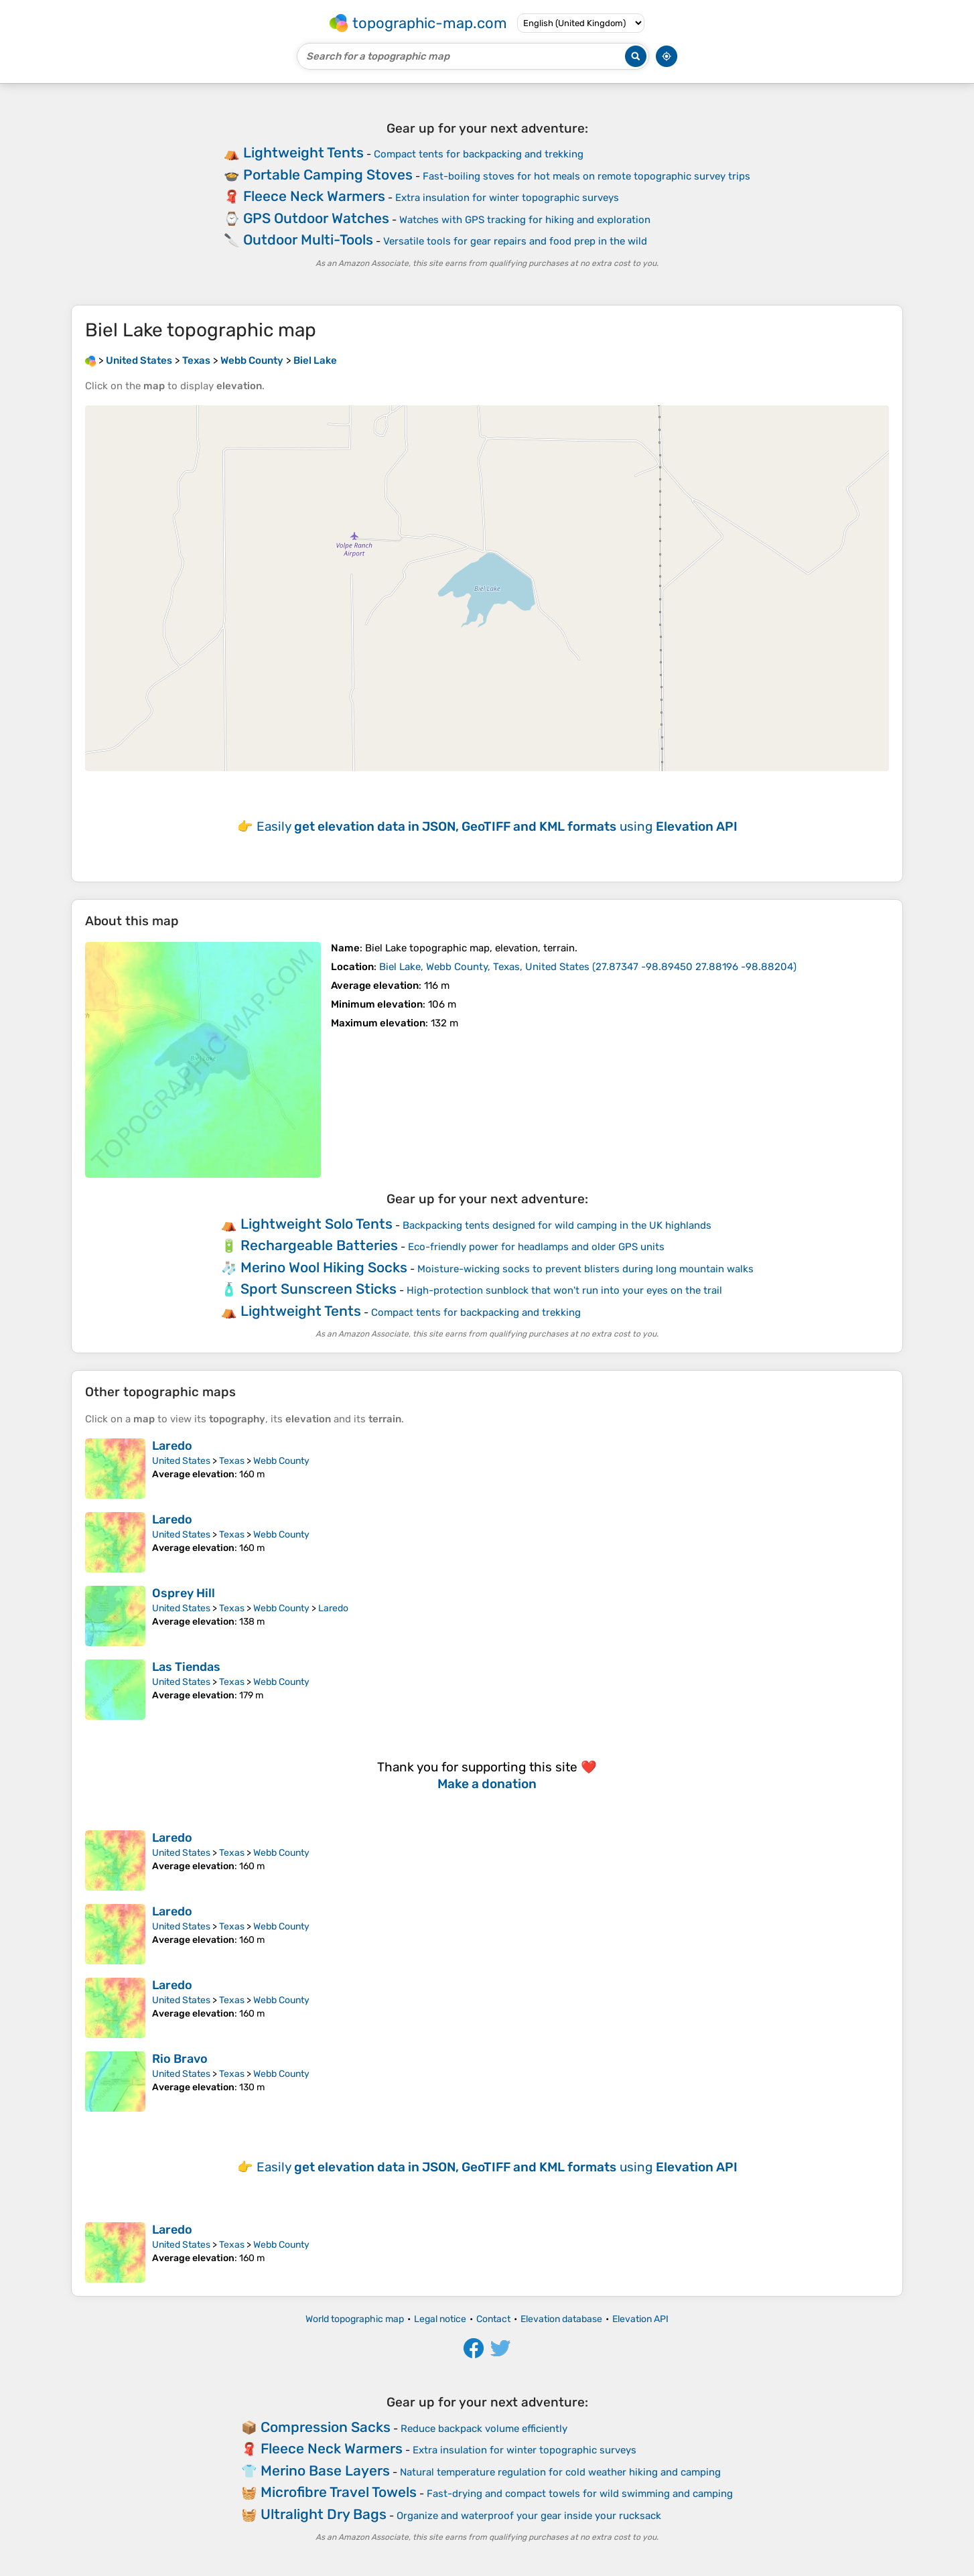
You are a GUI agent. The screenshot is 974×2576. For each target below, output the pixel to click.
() (587, 967)
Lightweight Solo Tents (316, 1223)
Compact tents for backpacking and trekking (478, 154)
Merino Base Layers (325, 2470)
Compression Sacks (326, 2427)
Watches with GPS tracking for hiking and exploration (524, 220)
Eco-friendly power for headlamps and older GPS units (536, 1247)
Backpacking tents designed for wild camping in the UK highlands (557, 1225)
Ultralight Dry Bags (324, 2514)
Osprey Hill (183, 1593)
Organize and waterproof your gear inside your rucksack (529, 2516)
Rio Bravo (180, 2058)
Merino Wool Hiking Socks (323, 1267)
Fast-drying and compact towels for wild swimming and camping (580, 2494)
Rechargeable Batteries (319, 1245)
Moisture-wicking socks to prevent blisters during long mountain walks (585, 1269)
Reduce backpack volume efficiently (484, 2429)
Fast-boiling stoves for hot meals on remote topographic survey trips (586, 176)
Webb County (281, 1461)
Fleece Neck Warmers (314, 196)
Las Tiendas (186, 1666)
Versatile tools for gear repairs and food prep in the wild (515, 241)
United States (181, 1461)
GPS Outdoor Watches (316, 218)
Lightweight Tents (303, 152)
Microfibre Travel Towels (339, 2492)
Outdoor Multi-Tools (308, 239)
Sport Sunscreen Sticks (318, 1288)
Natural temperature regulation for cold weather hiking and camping (560, 2472)
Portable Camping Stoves (328, 174)
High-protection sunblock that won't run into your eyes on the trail (564, 1290)
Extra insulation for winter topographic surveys (507, 198)
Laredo (172, 1445)
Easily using (497, 826)
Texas (232, 1461)
